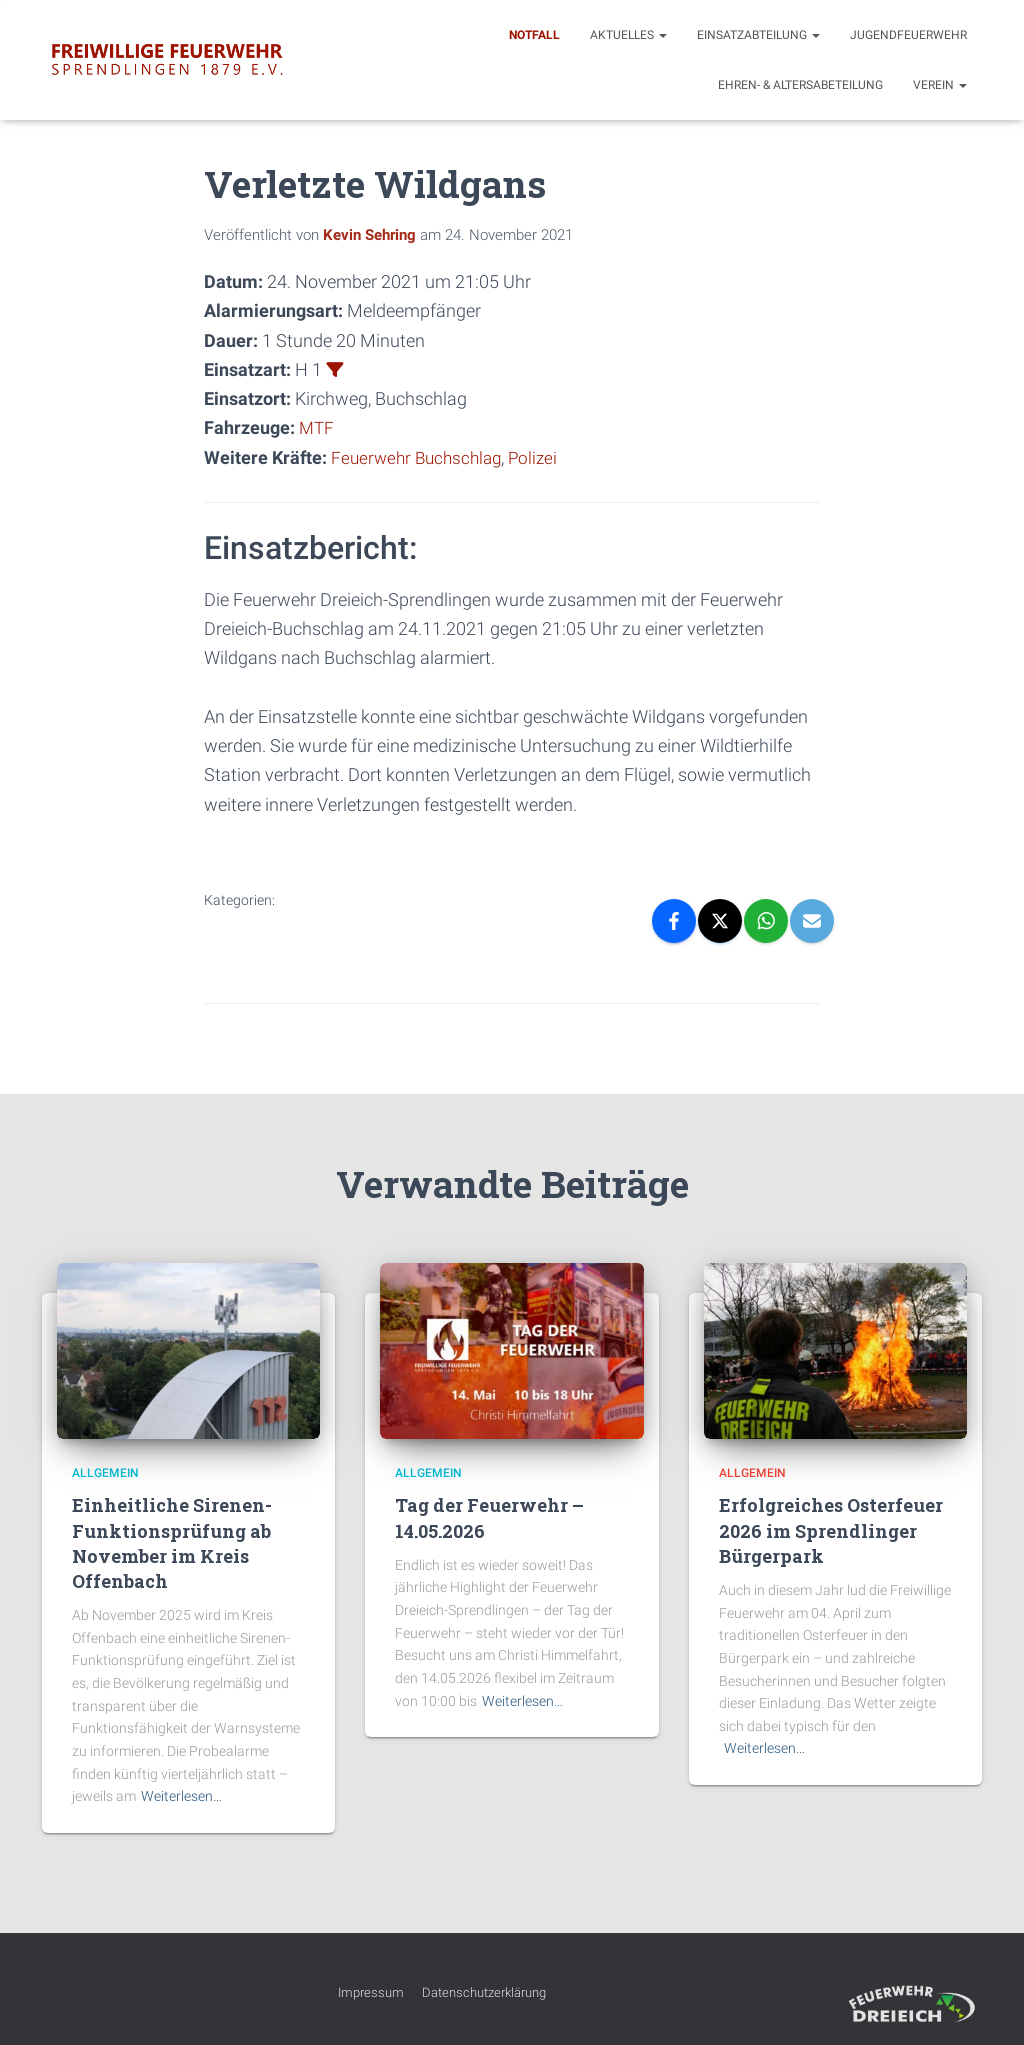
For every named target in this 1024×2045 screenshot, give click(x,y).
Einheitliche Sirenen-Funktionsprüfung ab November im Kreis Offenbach (172, 1542)
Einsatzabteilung (758, 35)
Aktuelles (628, 35)
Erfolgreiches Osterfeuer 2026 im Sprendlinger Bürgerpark (831, 1529)
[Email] (812, 920)
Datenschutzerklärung (484, 1991)
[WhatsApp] (766, 920)
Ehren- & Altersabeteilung (800, 85)
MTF (317, 427)
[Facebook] (674, 920)
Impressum (371, 1991)
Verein (940, 85)
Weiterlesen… (181, 1795)
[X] (720, 920)
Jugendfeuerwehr (908, 35)
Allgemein (105, 1472)
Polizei (542, 456)
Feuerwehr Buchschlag (420, 456)
